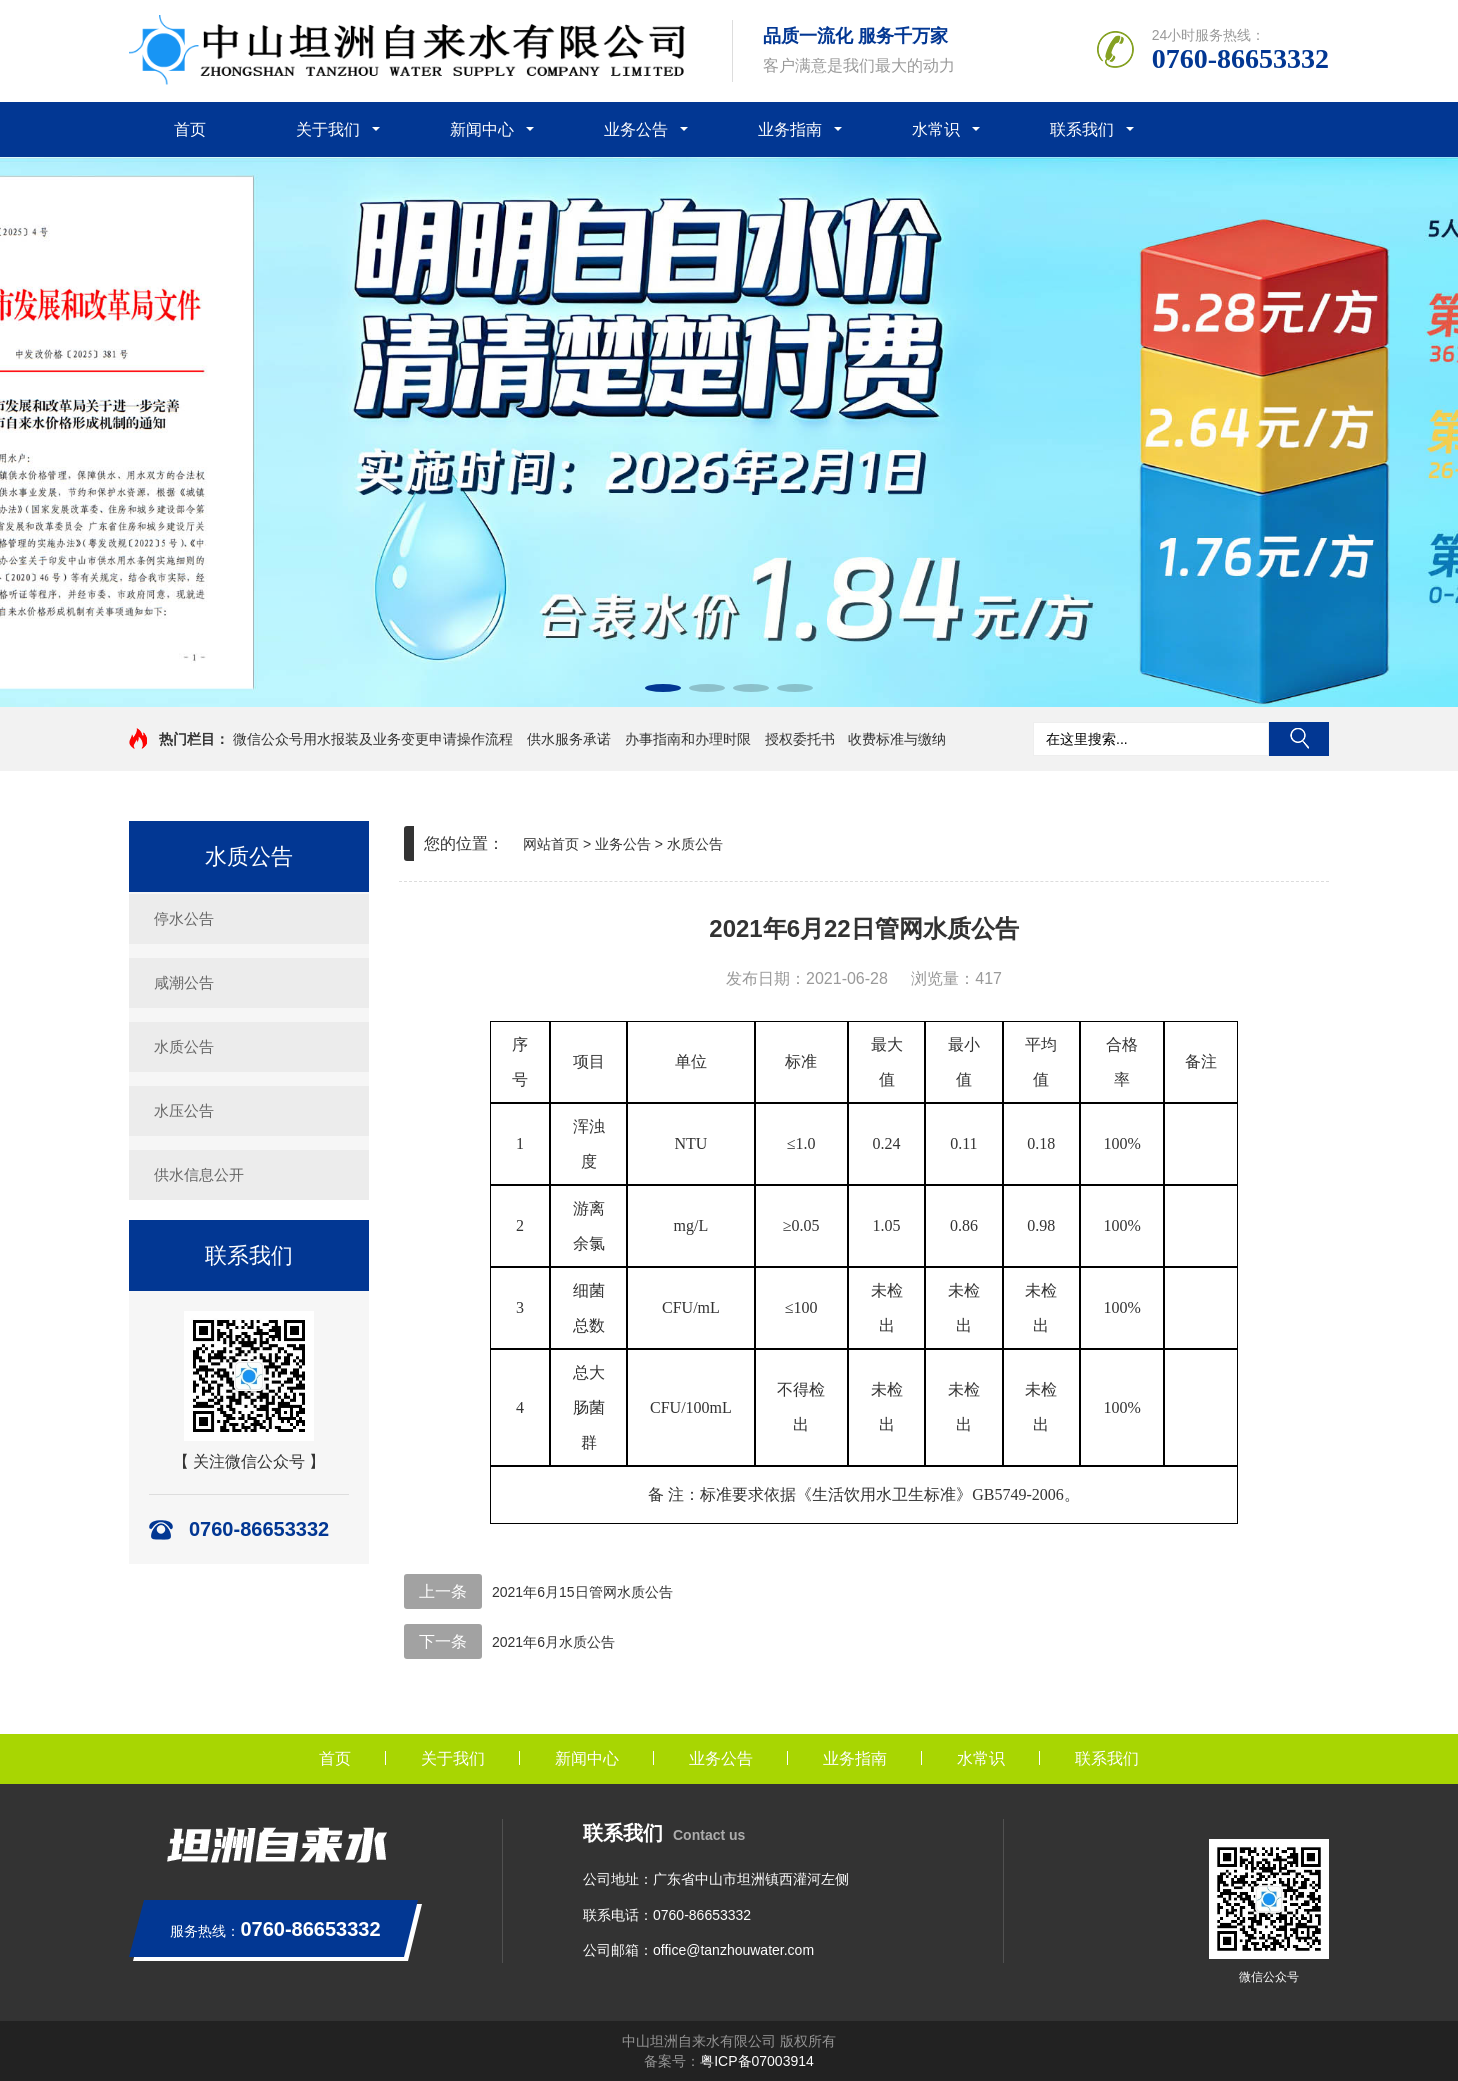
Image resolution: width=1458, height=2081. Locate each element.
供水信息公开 (199, 1174)
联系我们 (1082, 129)
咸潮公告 (184, 982)
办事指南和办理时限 (688, 739)
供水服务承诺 (569, 739)
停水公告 (184, 918)
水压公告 (184, 1110)
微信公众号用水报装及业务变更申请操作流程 (373, 739)
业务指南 (790, 129)
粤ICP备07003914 (757, 2061)
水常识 (936, 129)
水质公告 (184, 1046)
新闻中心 (482, 129)
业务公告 (636, 129)
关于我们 (328, 129)
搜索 (1299, 739)
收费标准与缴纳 (897, 739)
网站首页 (551, 844)
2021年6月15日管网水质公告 (582, 1592)
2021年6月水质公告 (553, 1642)
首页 (190, 129)
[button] (663, 688)
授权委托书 (800, 739)
